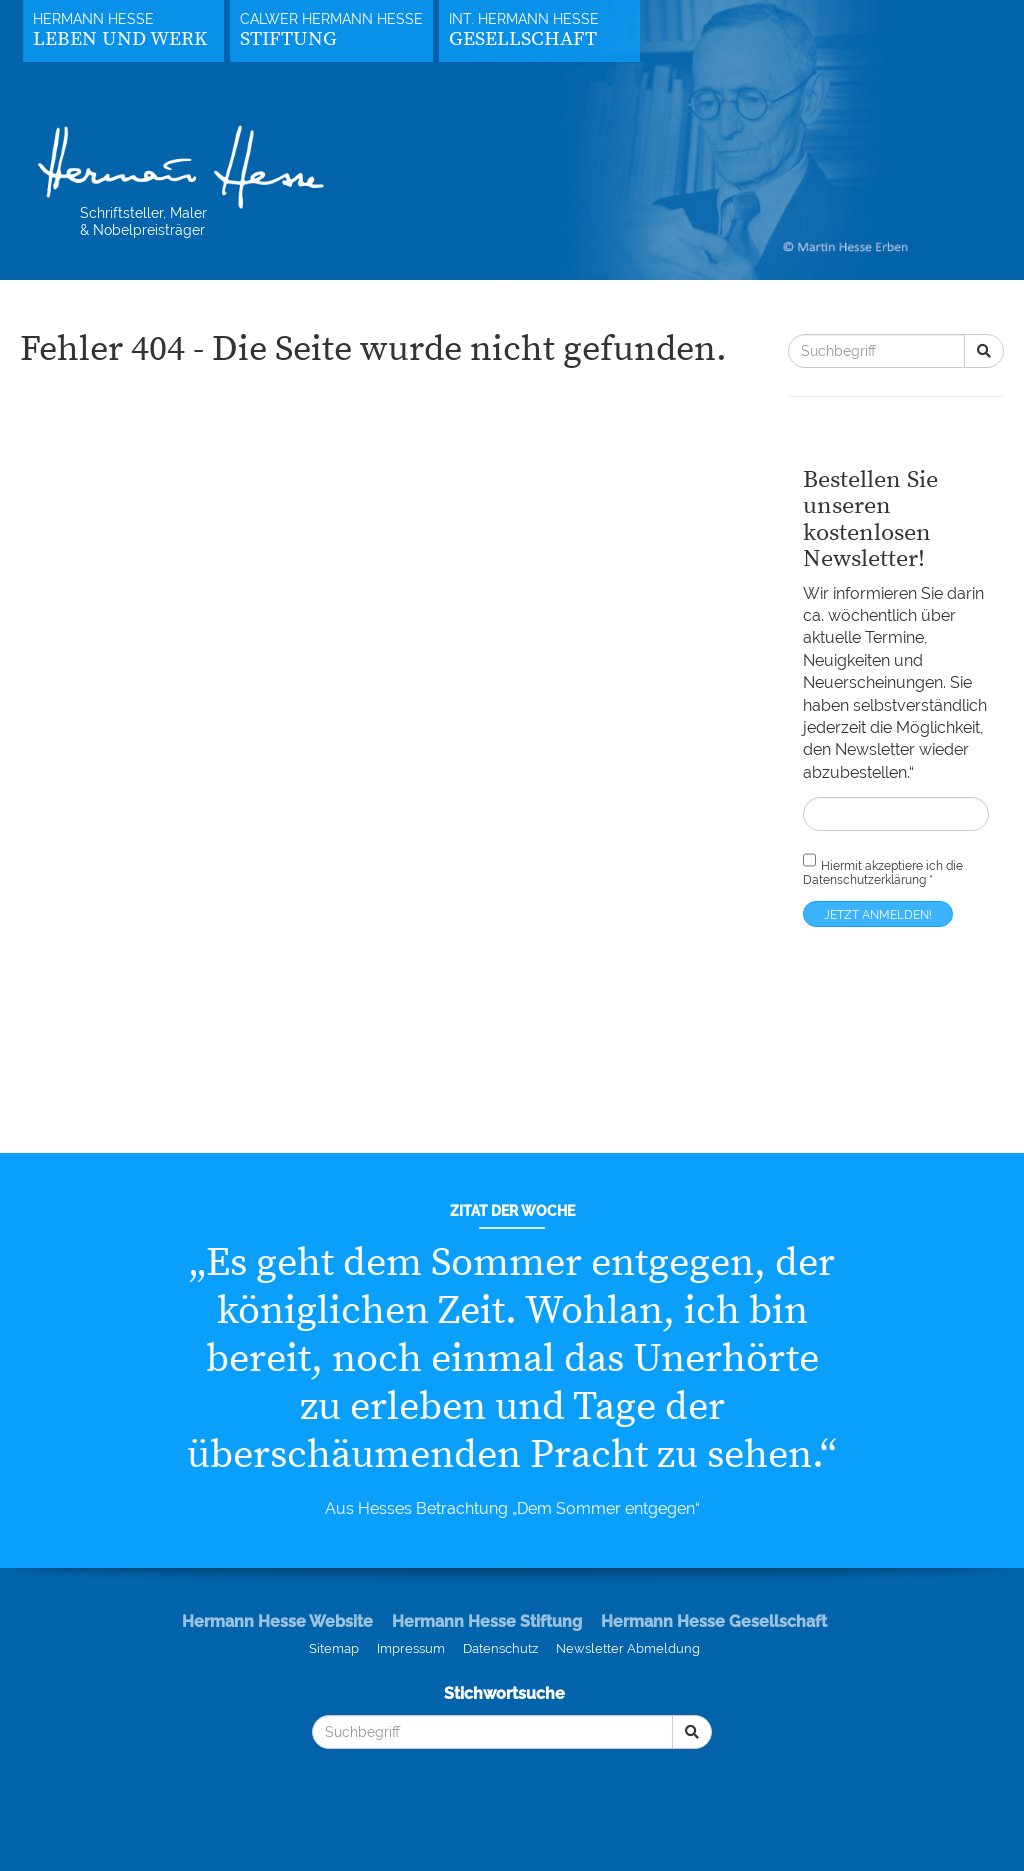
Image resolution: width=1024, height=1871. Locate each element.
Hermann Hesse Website (277, 1621)
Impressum (411, 1648)
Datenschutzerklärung (864, 880)
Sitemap (334, 1648)
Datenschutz (500, 1648)
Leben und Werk (120, 39)
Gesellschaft (523, 39)
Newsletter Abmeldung (628, 1648)
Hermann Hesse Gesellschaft (714, 1621)
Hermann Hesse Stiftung (487, 1621)
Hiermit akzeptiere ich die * (883, 868)
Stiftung (288, 39)
